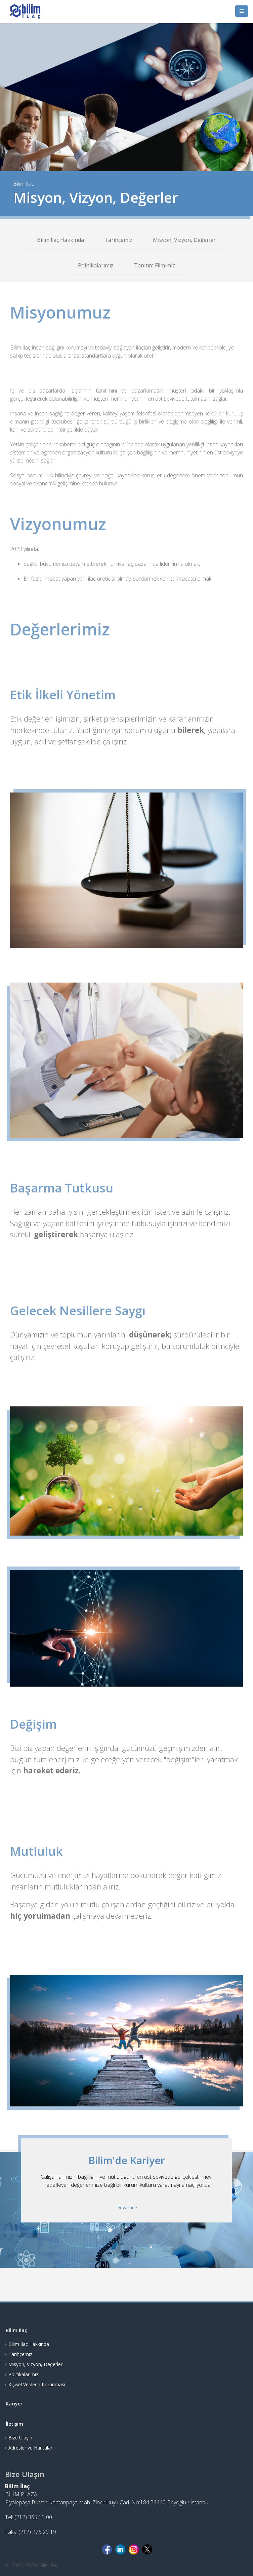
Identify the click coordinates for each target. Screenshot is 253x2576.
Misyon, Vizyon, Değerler (184, 240)
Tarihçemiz (118, 240)
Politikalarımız (96, 265)
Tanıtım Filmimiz (154, 265)
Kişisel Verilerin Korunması (36, 2384)
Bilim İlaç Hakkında (60, 240)
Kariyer (14, 2403)
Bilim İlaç (16, 2330)
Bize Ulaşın (20, 2437)
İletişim (14, 2424)
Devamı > (126, 2207)
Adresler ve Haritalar (30, 2447)
